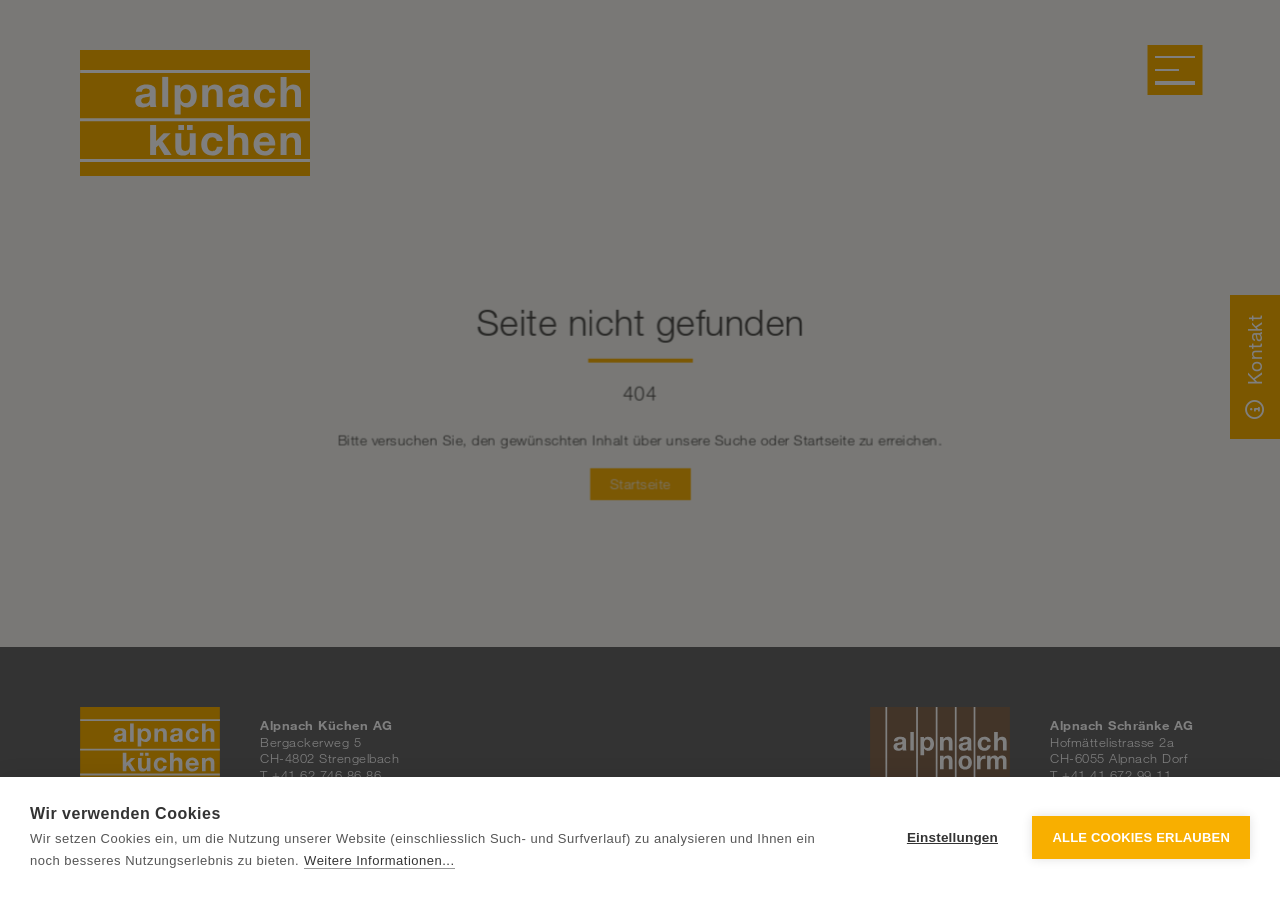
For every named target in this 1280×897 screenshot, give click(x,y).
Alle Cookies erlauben (1141, 837)
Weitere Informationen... (379, 860)
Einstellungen (952, 837)
